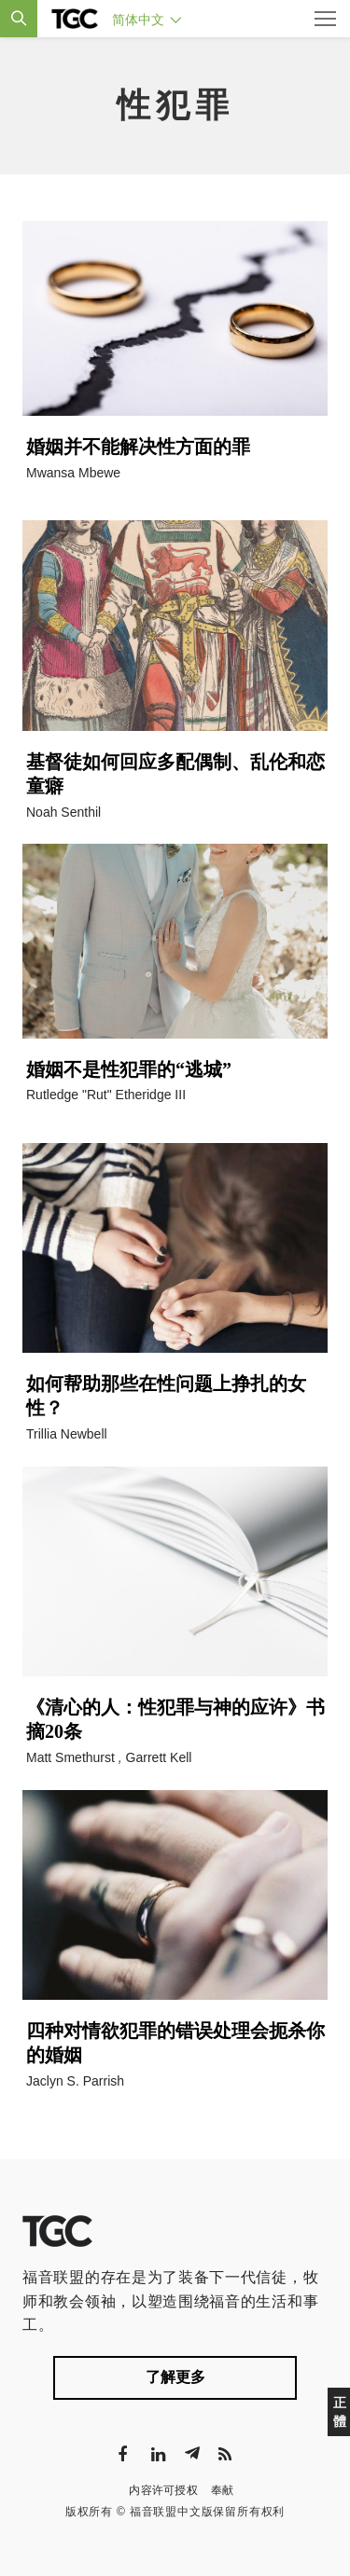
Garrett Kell (159, 1757)
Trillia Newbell (66, 1433)
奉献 (222, 2490)
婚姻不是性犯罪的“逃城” (128, 1069)
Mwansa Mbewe (73, 472)
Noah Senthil (63, 812)
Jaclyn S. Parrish (75, 2080)
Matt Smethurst (70, 1757)
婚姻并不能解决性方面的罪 (138, 446)
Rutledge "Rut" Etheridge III (106, 1094)
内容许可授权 (163, 2490)
